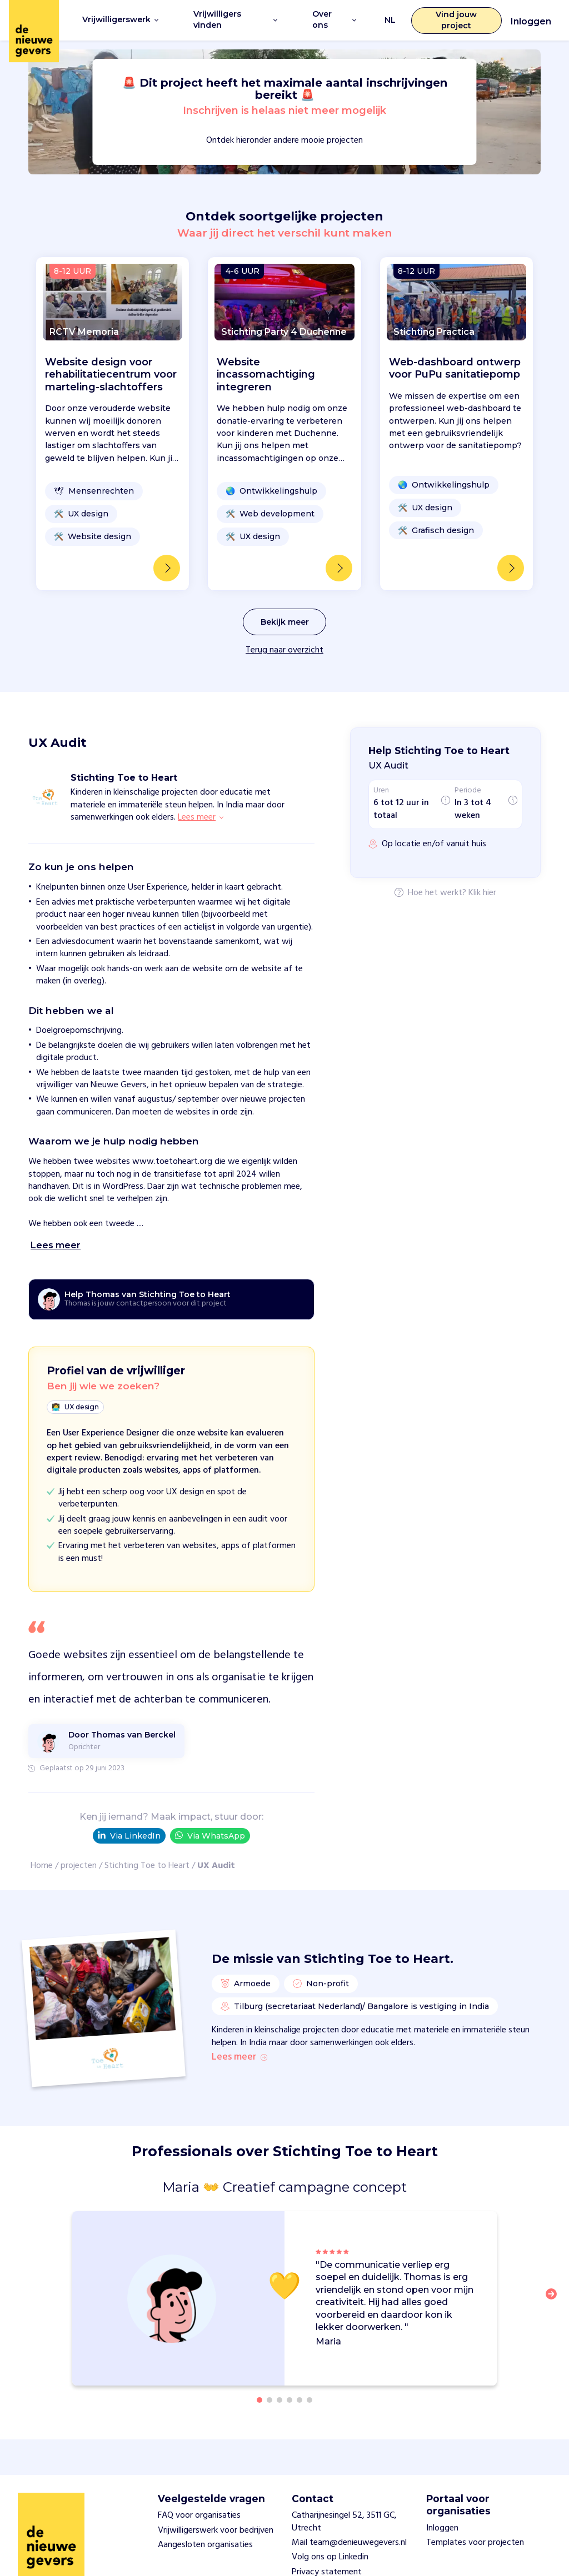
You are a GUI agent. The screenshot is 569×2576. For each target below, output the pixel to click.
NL (390, 19)
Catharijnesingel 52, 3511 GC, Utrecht (344, 2519)
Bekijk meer (285, 620)
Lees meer (239, 2056)
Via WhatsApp (210, 1834)
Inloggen (531, 21)
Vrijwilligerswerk (120, 19)
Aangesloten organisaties (205, 2542)
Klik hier (482, 891)
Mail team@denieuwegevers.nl (349, 2540)
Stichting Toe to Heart (146, 1864)
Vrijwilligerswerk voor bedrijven (215, 2527)
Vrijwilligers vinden (235, 19)
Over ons (334, 19)
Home (42, 1864)
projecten (79, 1864)
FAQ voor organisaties (199, 2513)
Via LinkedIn (129, 1834)
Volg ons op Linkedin (330, 2555)
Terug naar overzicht (284, 649)
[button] (554, 2298)
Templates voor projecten (475, 2540)
